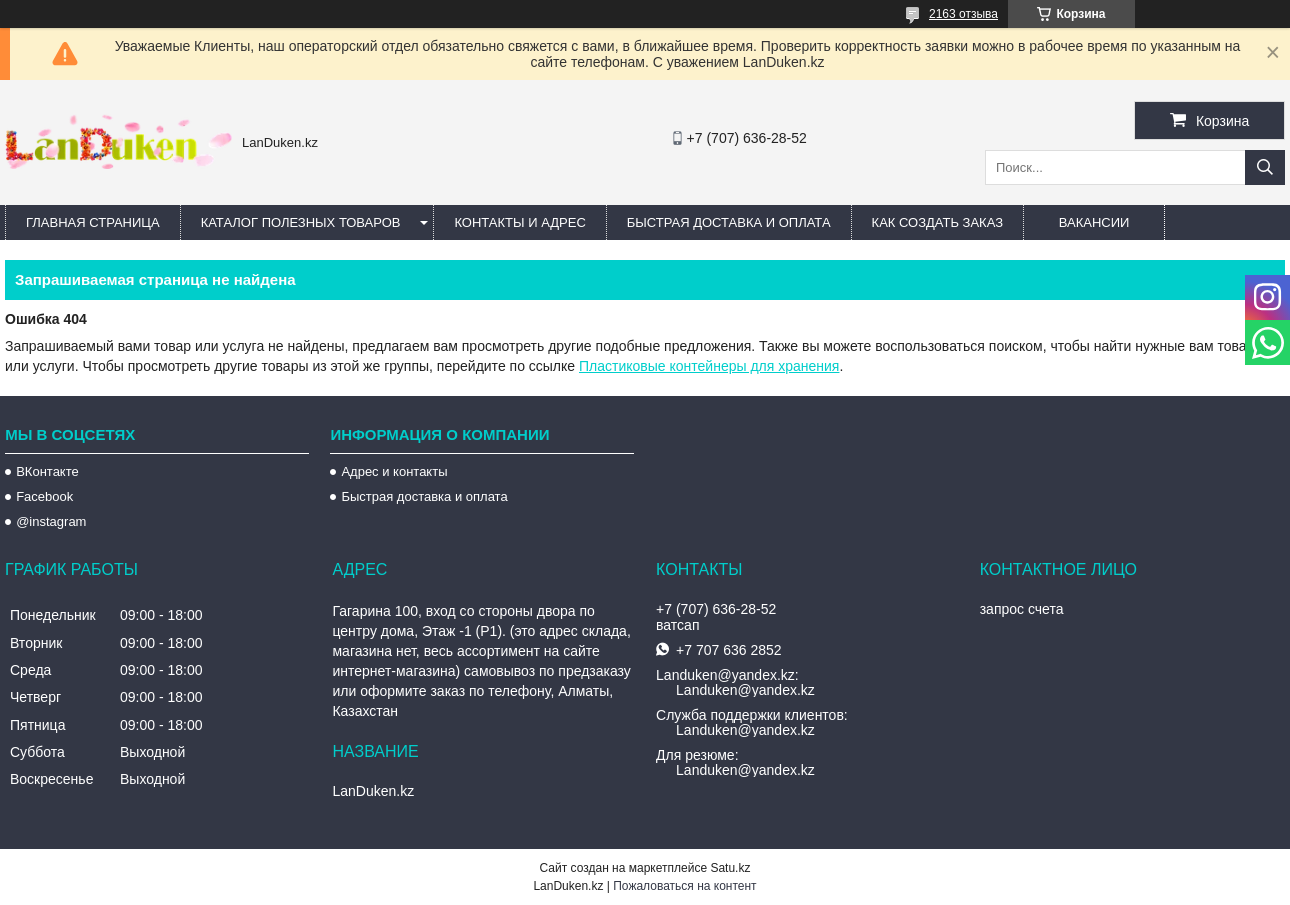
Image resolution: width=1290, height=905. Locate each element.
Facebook (44, 496)
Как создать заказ (938, 222)
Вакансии (1094, 222)
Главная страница (93, 222)
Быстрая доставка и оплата (424, 496)
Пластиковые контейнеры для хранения (709, 366)
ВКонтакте (47, 471)
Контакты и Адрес (519, 222)
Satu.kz (730, 868)
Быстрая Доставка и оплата (729, 222)
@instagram (51, 521)
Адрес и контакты (394, 471)
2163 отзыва (963, 14)
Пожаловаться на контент (684, 886)
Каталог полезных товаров (301, 222)
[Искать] (1265, 167)
